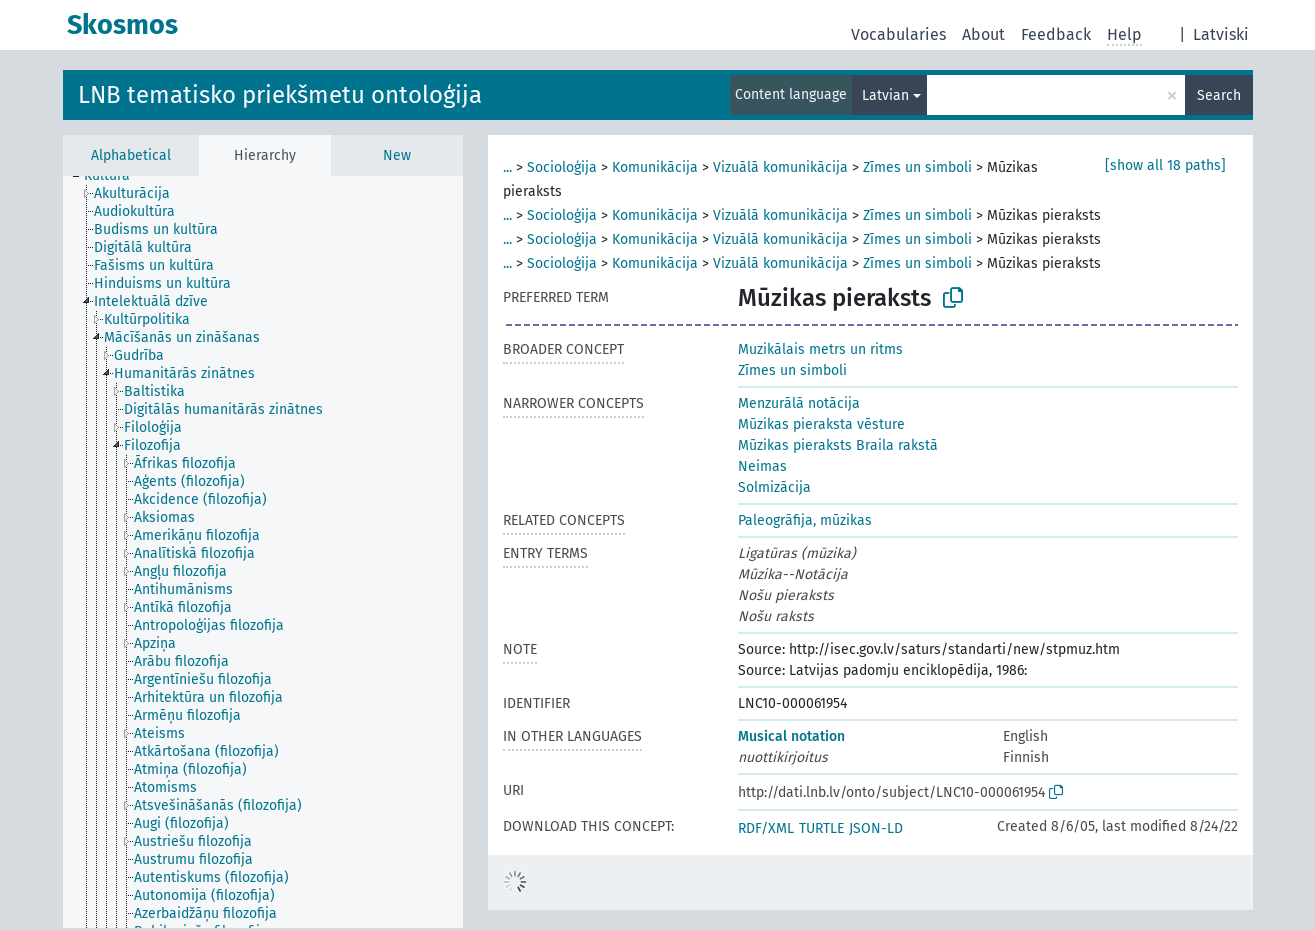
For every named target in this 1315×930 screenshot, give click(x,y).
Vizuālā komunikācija (780, 167)
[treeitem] (115, 176)
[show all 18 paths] (1165, 165)
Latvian (885, 95)
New (397, 155)
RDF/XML (766, 828)
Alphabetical (131, 155)
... (507, 167)
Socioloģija (562, 167)
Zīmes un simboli (917, 167)
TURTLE (821, 828)
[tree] (263, 552)
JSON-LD (876, 828)
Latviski (1221, 34)
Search (1219, 95)
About (983, 34)
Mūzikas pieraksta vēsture (821, 424)
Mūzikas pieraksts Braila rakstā (838, 445)
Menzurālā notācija (799, 403)
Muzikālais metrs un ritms (820, 349)
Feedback (1056, 34)
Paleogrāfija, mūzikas (805, 520)
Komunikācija (655, 167)
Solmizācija (774, 487)
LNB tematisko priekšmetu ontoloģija (280, 95)
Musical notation (791, 736)
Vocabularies (898, 34)
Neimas (762, 466)
